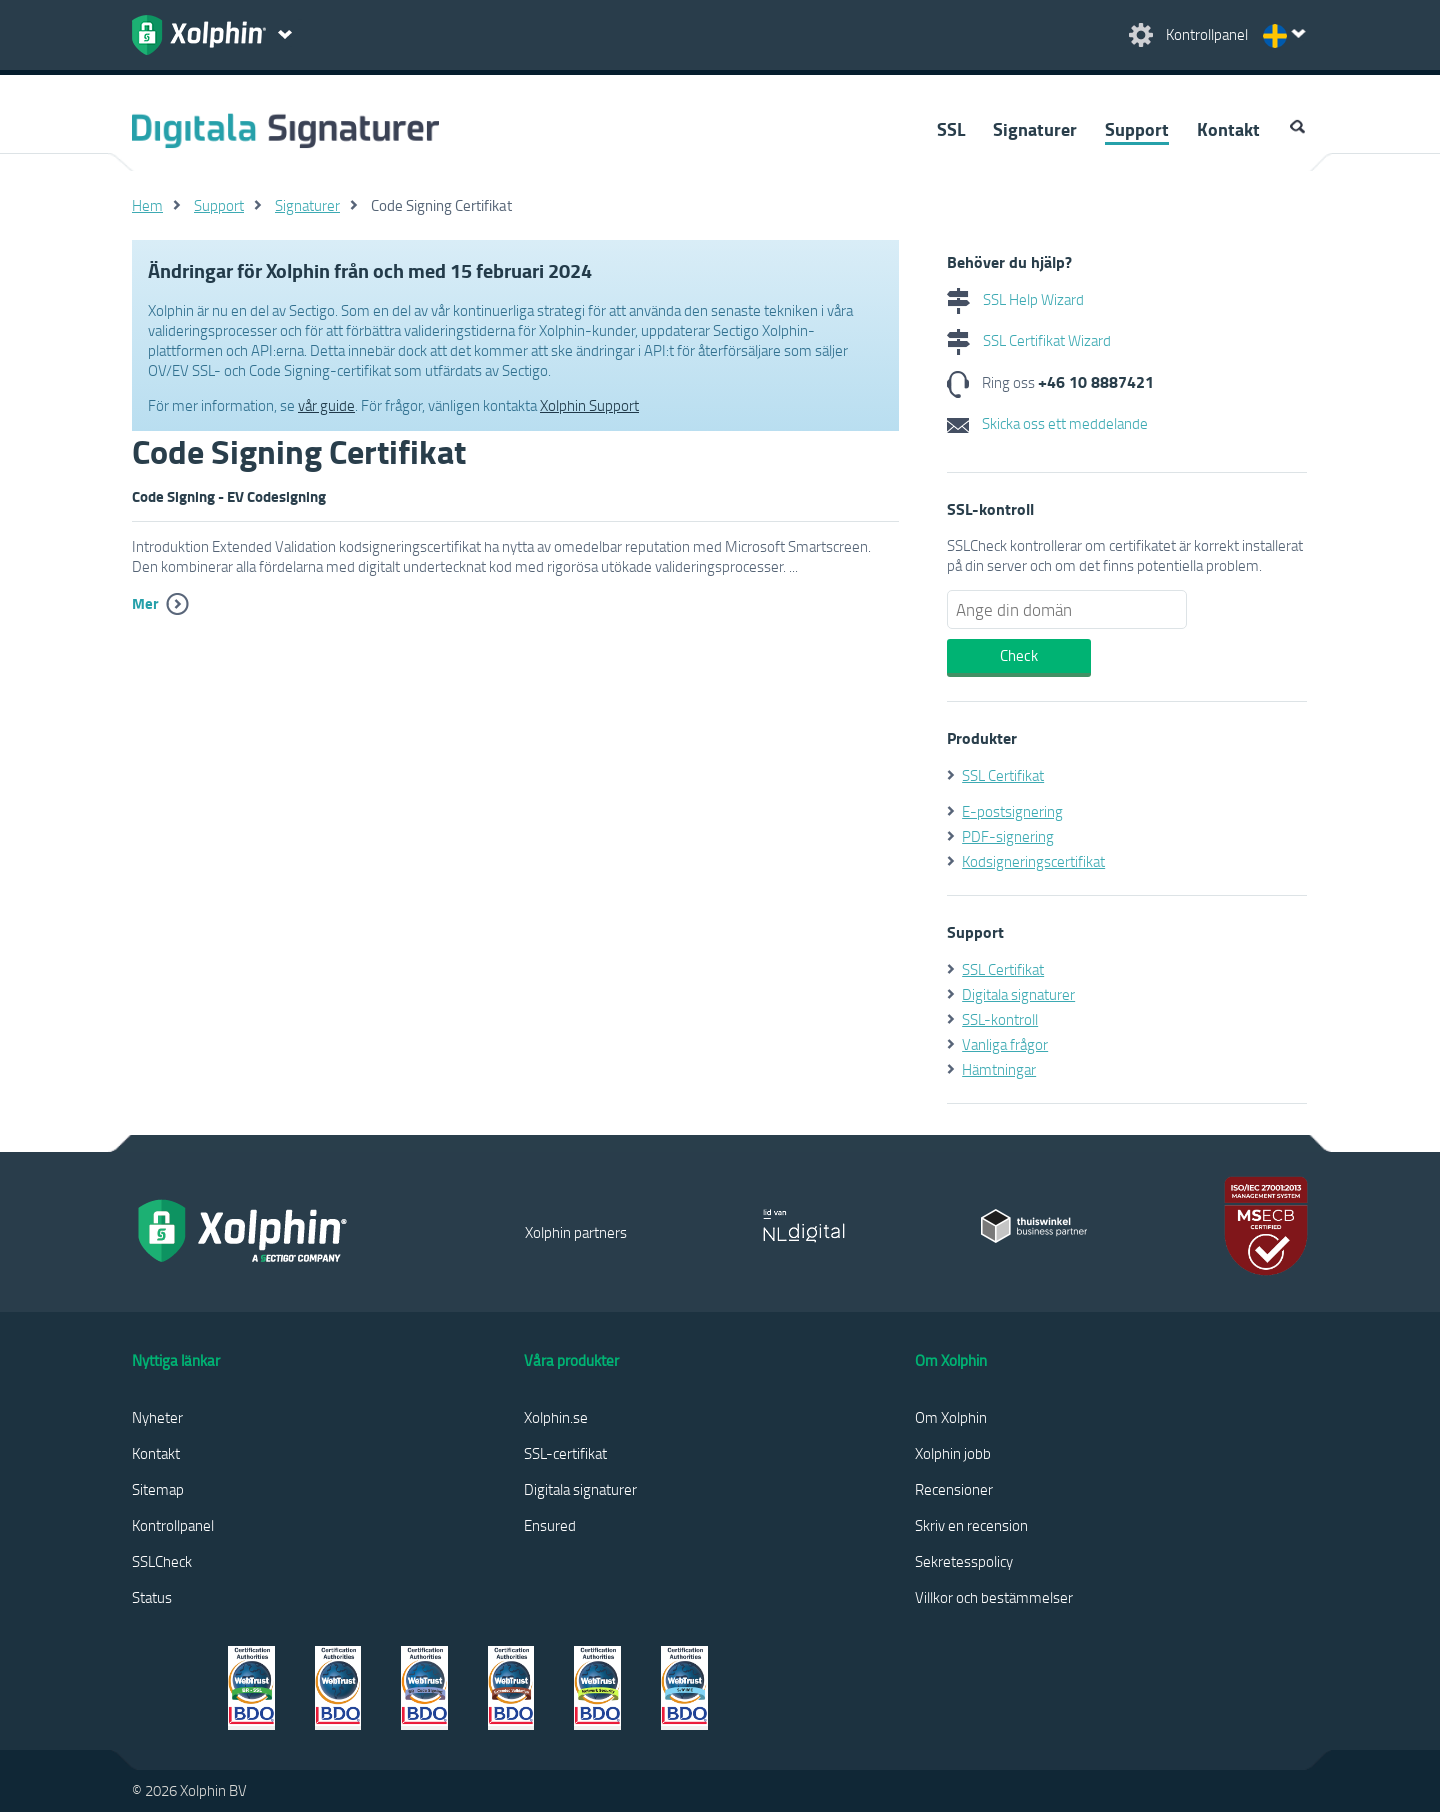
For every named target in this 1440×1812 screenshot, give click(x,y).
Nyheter (157, 1417)
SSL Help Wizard (1015, 299)
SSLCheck (162, 1561)
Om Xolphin (951, 1417)
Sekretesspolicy (964, 1561)
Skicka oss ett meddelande (1047, 423)
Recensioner (954, 1489)
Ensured (550, 1525)
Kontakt (1228, 129)
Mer (145, 603)
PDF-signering (1008, 836)
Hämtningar (999, 1069)
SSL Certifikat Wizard (1029, 340)
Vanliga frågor (1005, 1044)
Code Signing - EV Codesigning (229, 496)
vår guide (326, 405)
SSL (951, 129)
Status (152, 1597)
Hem (147, 205)
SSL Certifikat (1003, 775)
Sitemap (158, 1489)
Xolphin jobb (953, 1453)
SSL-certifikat (565, 1453)
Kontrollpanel (173, 1525)
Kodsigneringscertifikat (1033, 861)
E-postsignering (1012, 811)
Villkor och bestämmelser (994, 1597)
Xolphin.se (556, 1417)
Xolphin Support (589, 405)
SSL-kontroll (1000, 1019)
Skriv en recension (971, 1525)
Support (1137, 129)
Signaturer (1035, 129)
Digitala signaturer (1018, 994)
